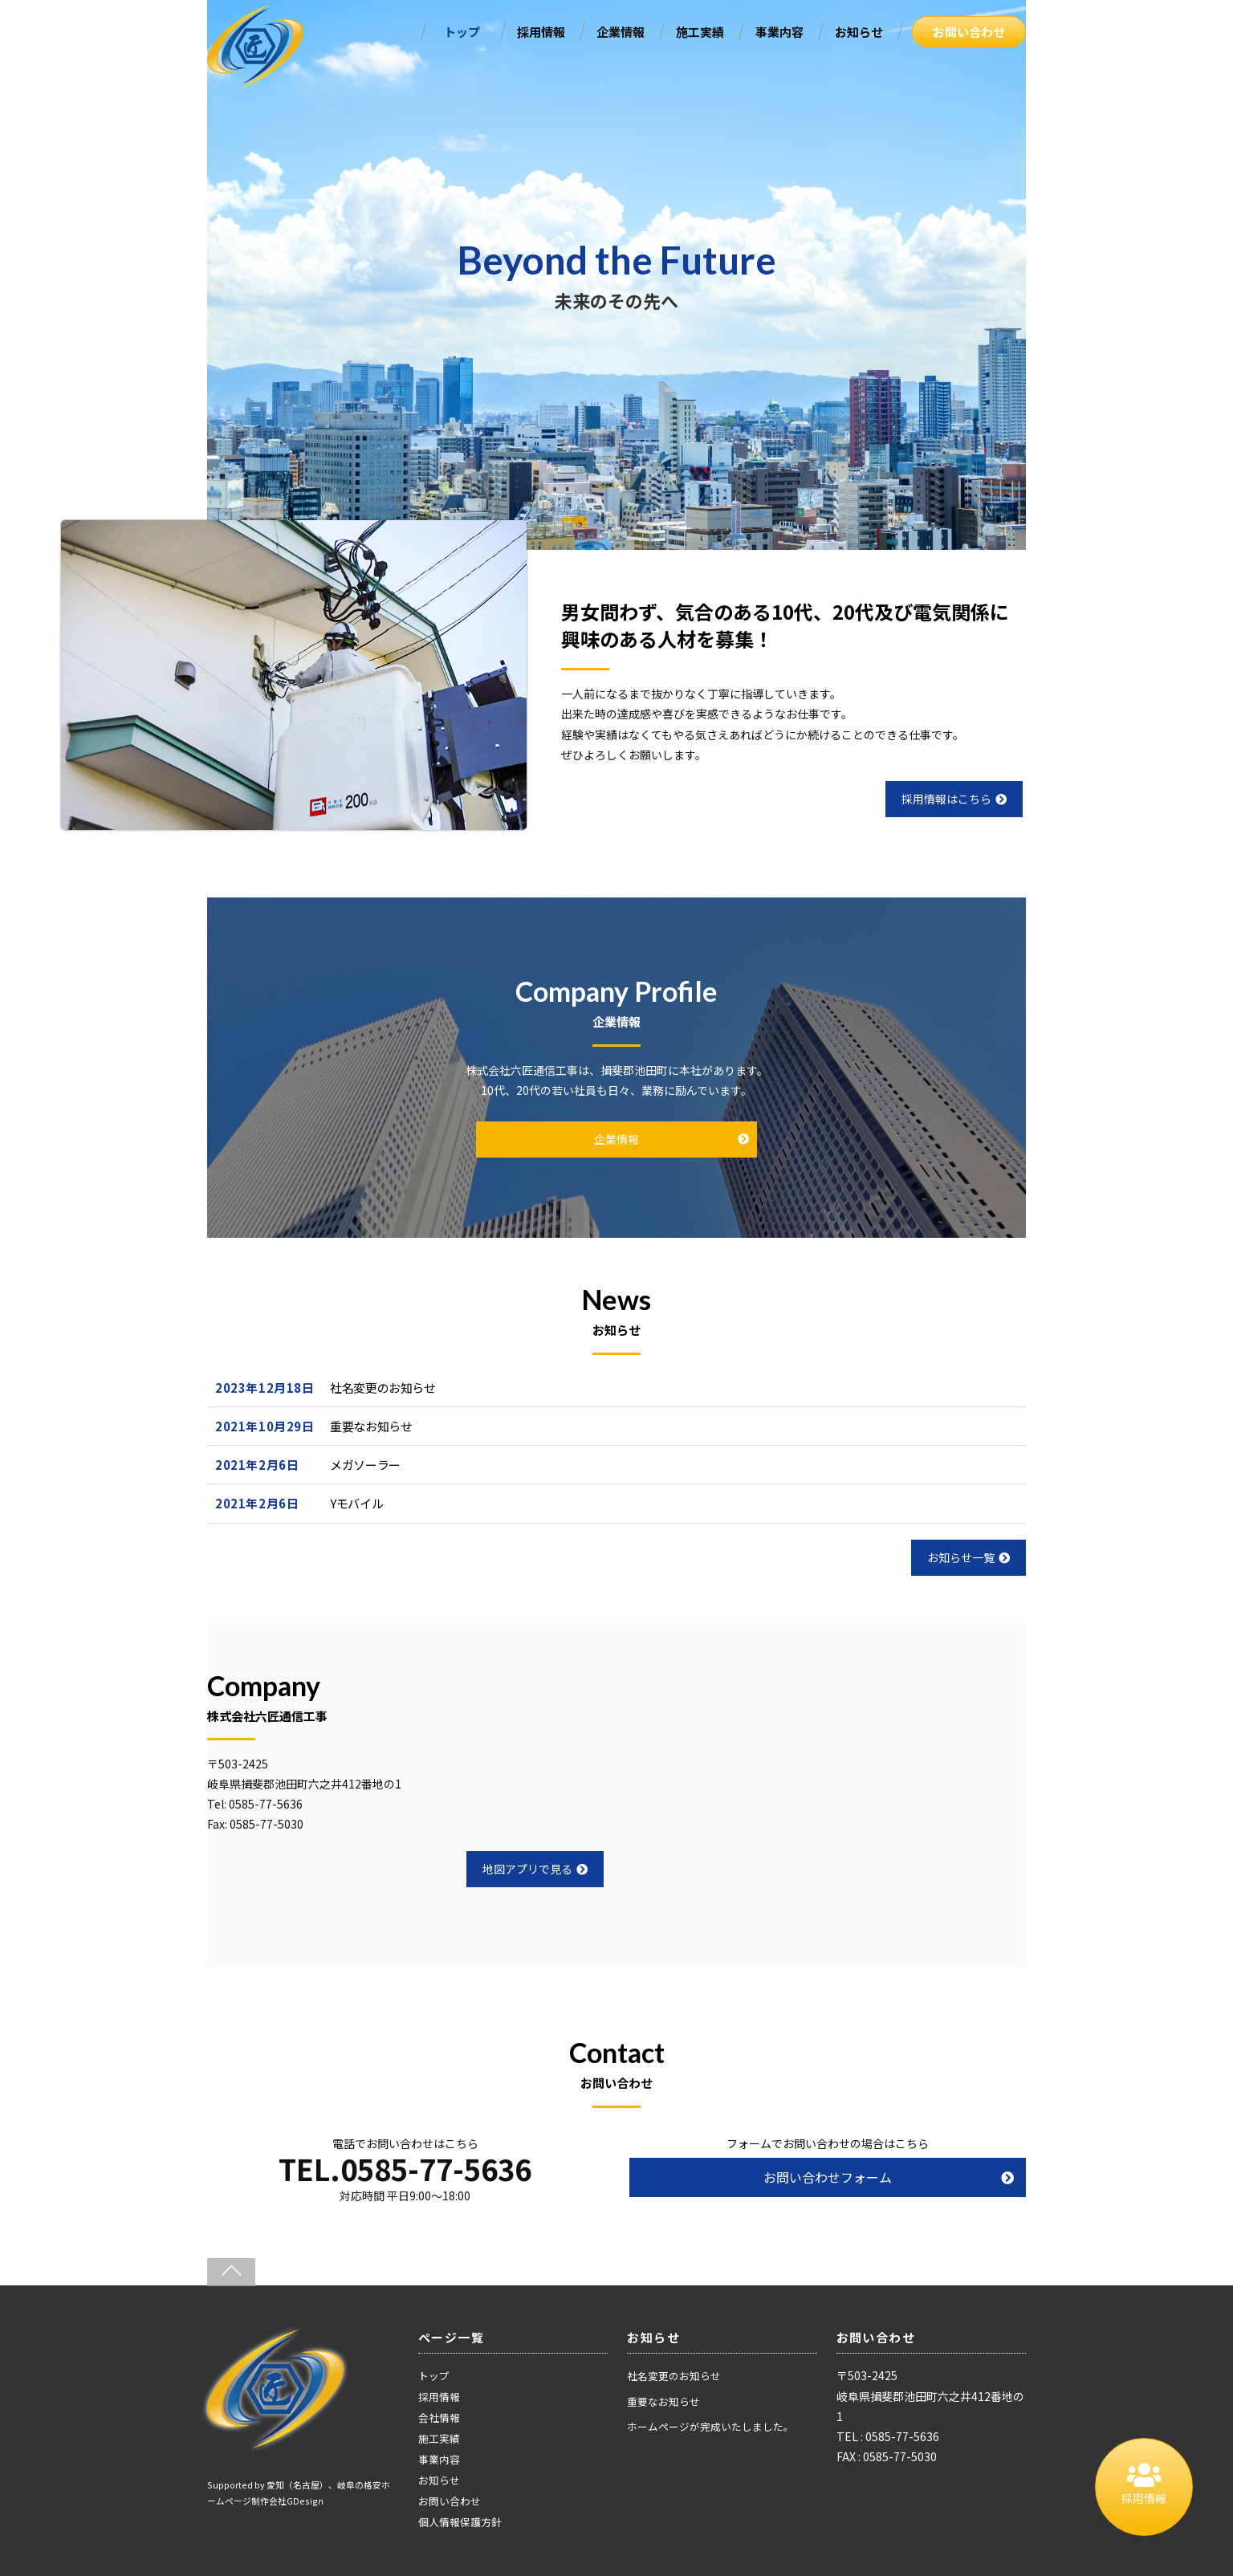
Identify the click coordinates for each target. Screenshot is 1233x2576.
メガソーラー (365, 1464)
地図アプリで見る (535, 1869)
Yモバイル (356, 1503)
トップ (462, 31)
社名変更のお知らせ (383, 1387)
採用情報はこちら (954, 799)
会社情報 (439, 2417)
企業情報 (620, 31)
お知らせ (859, 31)
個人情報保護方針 (460, 2521)
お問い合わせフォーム (827, 2177)
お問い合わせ (969, 31)
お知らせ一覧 (968, 1557)
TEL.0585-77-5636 (405, 2168)
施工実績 (700, 31)
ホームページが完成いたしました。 (710, 2426)
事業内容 (779, 31)
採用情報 (541, 31)
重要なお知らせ (371, 1426)
